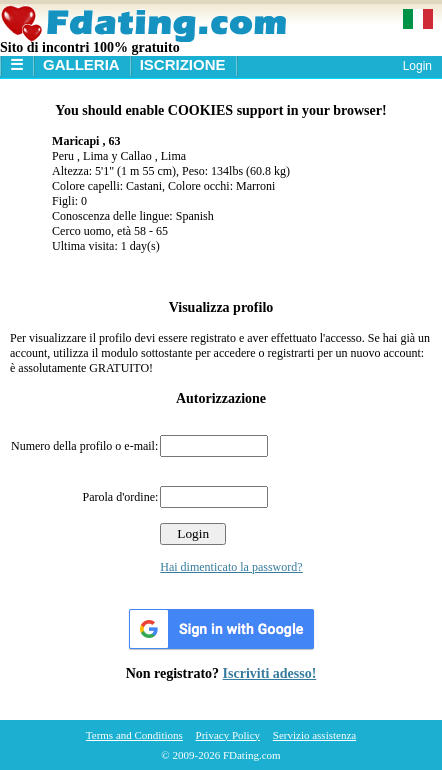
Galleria (81, 64)
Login (417, 66)
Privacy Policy (228, 735)
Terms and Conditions (134, 735)
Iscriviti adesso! (270, 673)
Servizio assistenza (314, 735)
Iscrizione (183, 64)
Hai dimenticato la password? (231, 567)
